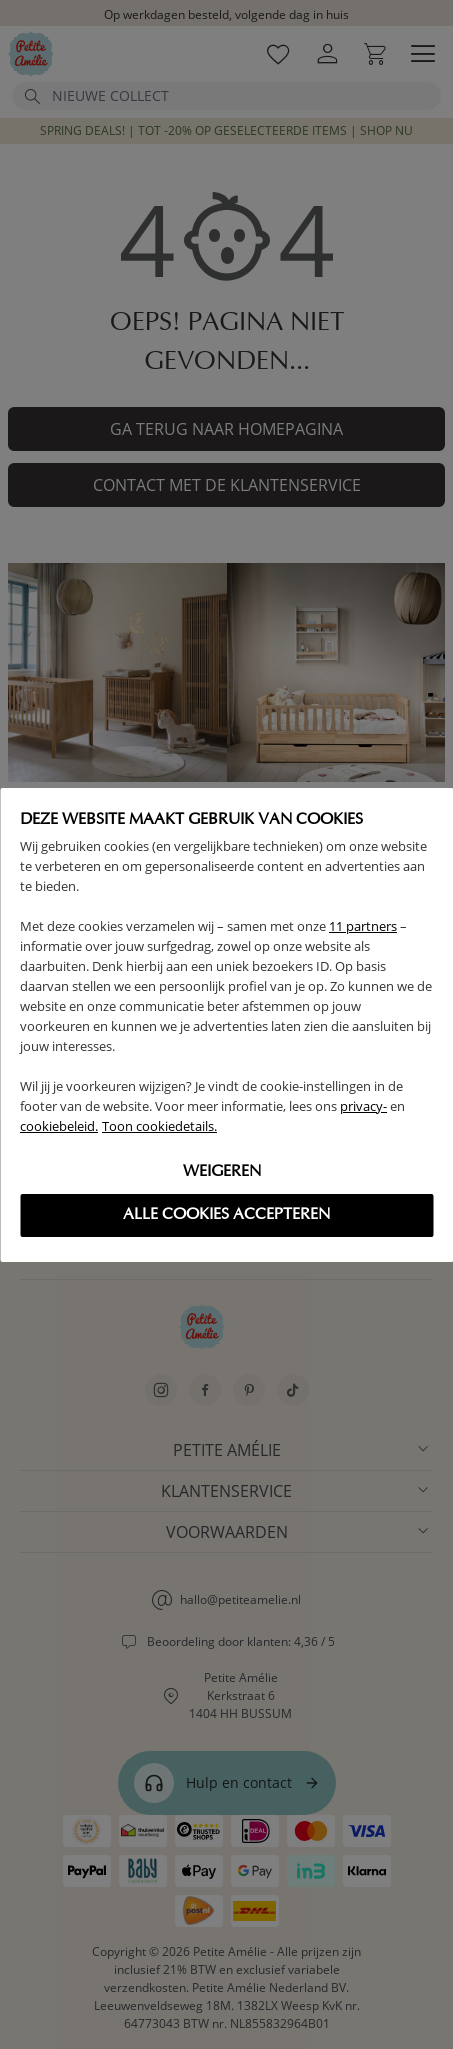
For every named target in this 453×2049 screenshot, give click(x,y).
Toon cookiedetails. (159, 1126)
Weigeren (222, 1172)
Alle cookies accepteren (226, 1215)
